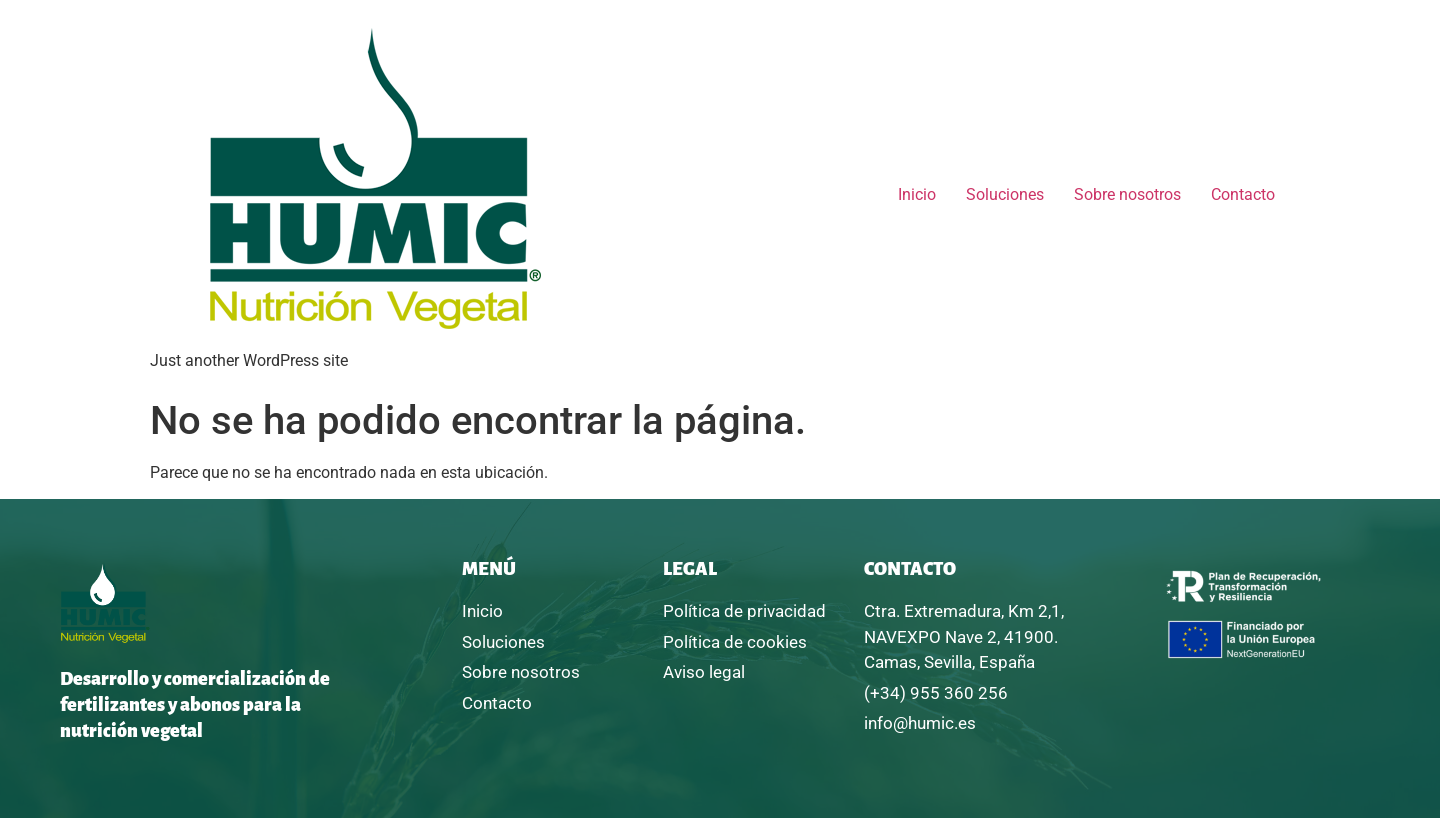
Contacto (1243, 194)
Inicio (917, 194)
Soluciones (1005, 194)
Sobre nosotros (1127, 194)
